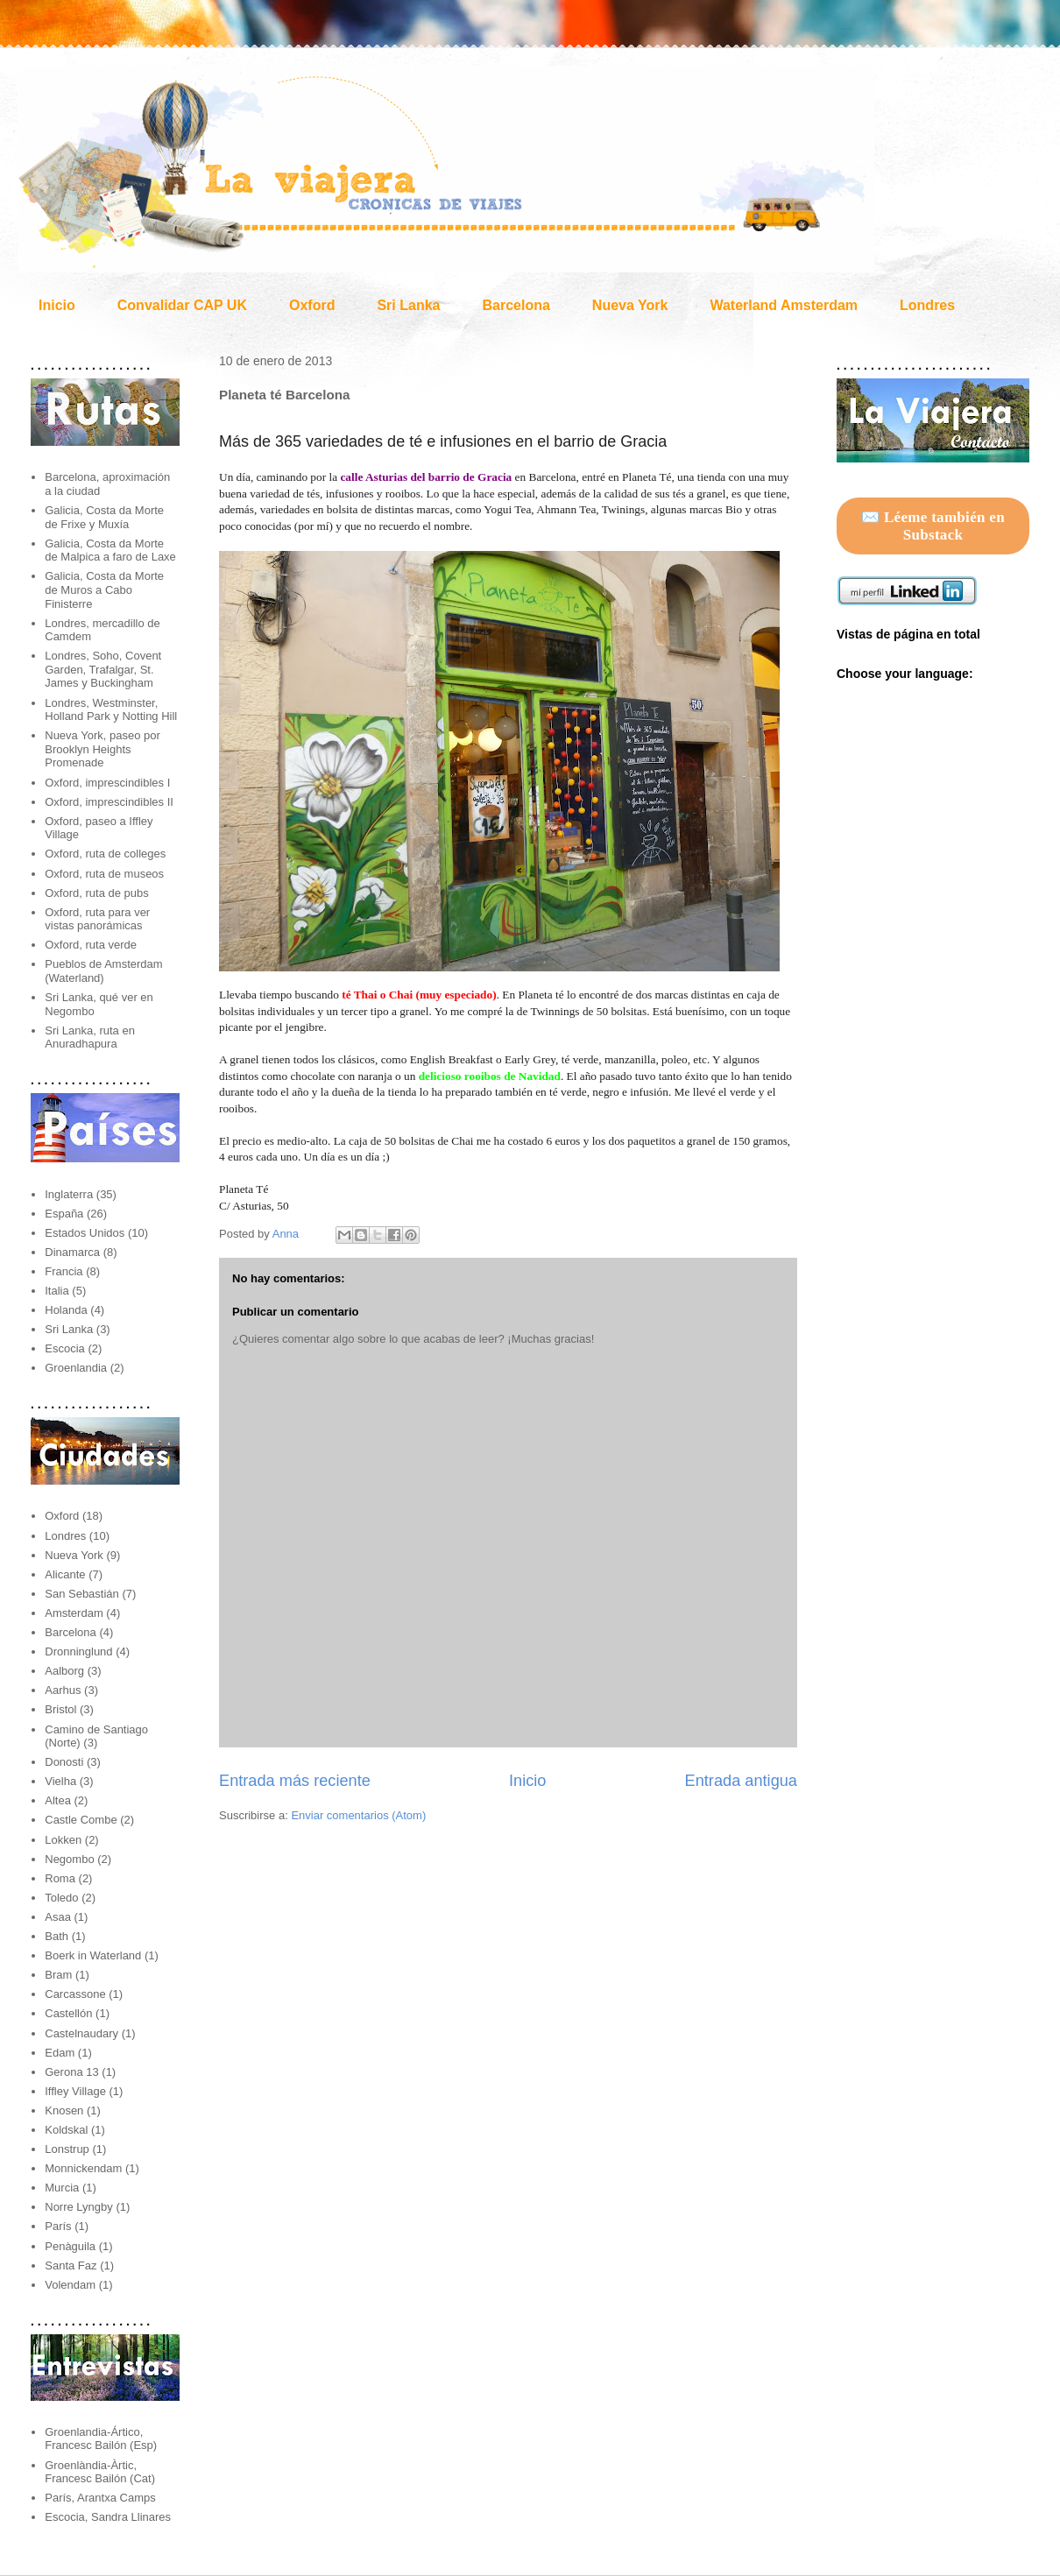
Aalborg (64, 1670)
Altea (58, 1800)
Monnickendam (83, 2168)
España (64, 1213)
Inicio (57, 305)
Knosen (64, 2110)
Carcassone (75, 1994)
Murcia (62, 2187)
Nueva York (630, 305)
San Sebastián (82, 1593)
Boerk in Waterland (93, 1955)
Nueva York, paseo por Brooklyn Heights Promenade (102, 749)
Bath (56, 1936)
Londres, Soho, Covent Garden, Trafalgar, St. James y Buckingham (103, 669)
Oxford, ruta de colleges (105, 853)
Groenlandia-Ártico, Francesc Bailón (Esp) (101, 2438)
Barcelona (515, 305)
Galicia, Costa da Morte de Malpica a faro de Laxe (110, 550)
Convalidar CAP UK (182, 305)
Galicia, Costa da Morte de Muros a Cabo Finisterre (104, 589)
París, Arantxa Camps (100, 2497)
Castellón (68, 2013)
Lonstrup (67, 2149)
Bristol (60, 1709)
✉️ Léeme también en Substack (933, 526)
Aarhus (63, 1690)
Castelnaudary (81, 2033)
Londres (927, 305)
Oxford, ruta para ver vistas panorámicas (97, 919)
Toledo (61, 1897)
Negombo (69, 1859)
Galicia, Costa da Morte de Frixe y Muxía (104, 517)
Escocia (65, 1348)
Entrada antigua (741, 1780)
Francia (63, 1271)
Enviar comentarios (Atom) (358, 1815)
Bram (58, 1974)
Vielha (60, 1781)
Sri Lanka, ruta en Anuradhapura (90, 1037)
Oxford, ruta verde (91, 944)
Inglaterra (69, 1194)
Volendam (70, 2284)
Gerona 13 (71, 2071)
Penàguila (70, 2246)
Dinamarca (72, 1252)
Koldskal (66, 2129)
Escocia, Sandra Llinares (108, 2516)
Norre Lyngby (79, 2206)
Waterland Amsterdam (784, 305)
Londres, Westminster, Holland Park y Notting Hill (111, 709)
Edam (59, 2052)
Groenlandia (76, 1367)
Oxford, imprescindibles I (107, 782)
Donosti (64, 1761)
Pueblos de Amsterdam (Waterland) (103, 971)
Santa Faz (70, 2265)
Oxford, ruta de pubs (97, 893)
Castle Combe (81, 1819)
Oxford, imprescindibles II (109, 801)
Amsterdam (73, 1613)
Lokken (63, 1839)
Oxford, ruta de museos (104, 873)
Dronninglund (78, 1651)
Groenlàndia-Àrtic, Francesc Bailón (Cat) (100, 2472)
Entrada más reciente (295, 1780)
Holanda (66, 1309)
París (58, 2226)
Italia (56, 1290)
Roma (60, 1878)
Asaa (58, 1916)
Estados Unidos (84, 1232)
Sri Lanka (408, 305)
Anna (287, 1233)
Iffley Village (75, 2091)
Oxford (312, 305)
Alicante (65, 1574)
